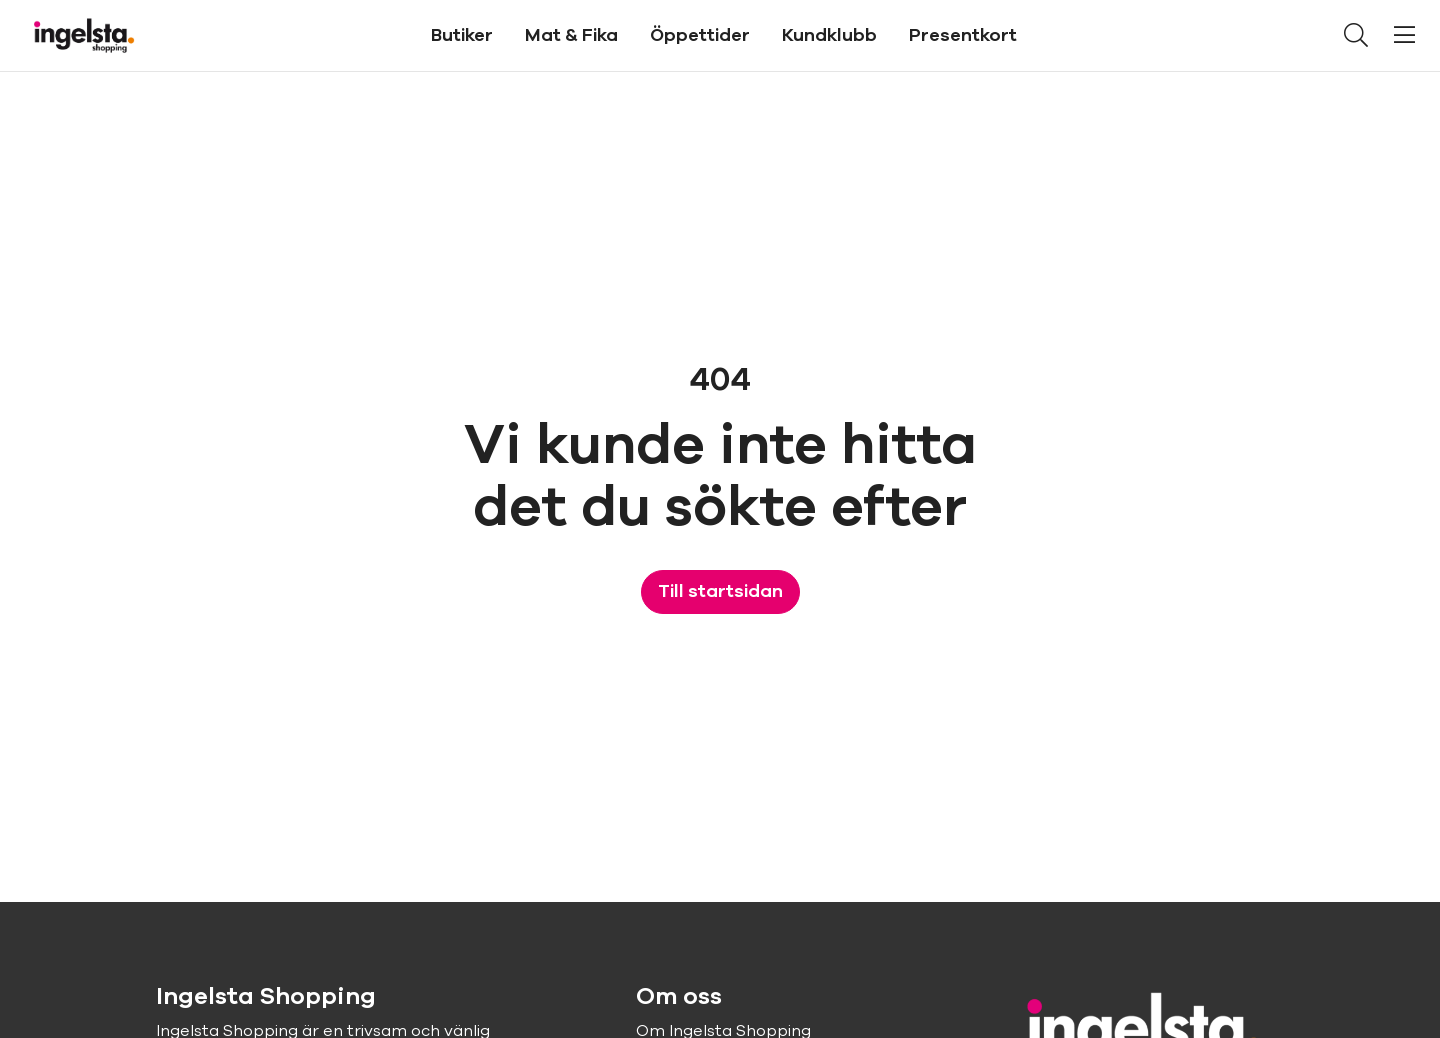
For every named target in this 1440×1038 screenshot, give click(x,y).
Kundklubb (829, 35)
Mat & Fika (571, 35)
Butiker (462, 35)
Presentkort (963, 35)
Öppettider (700, 35)
